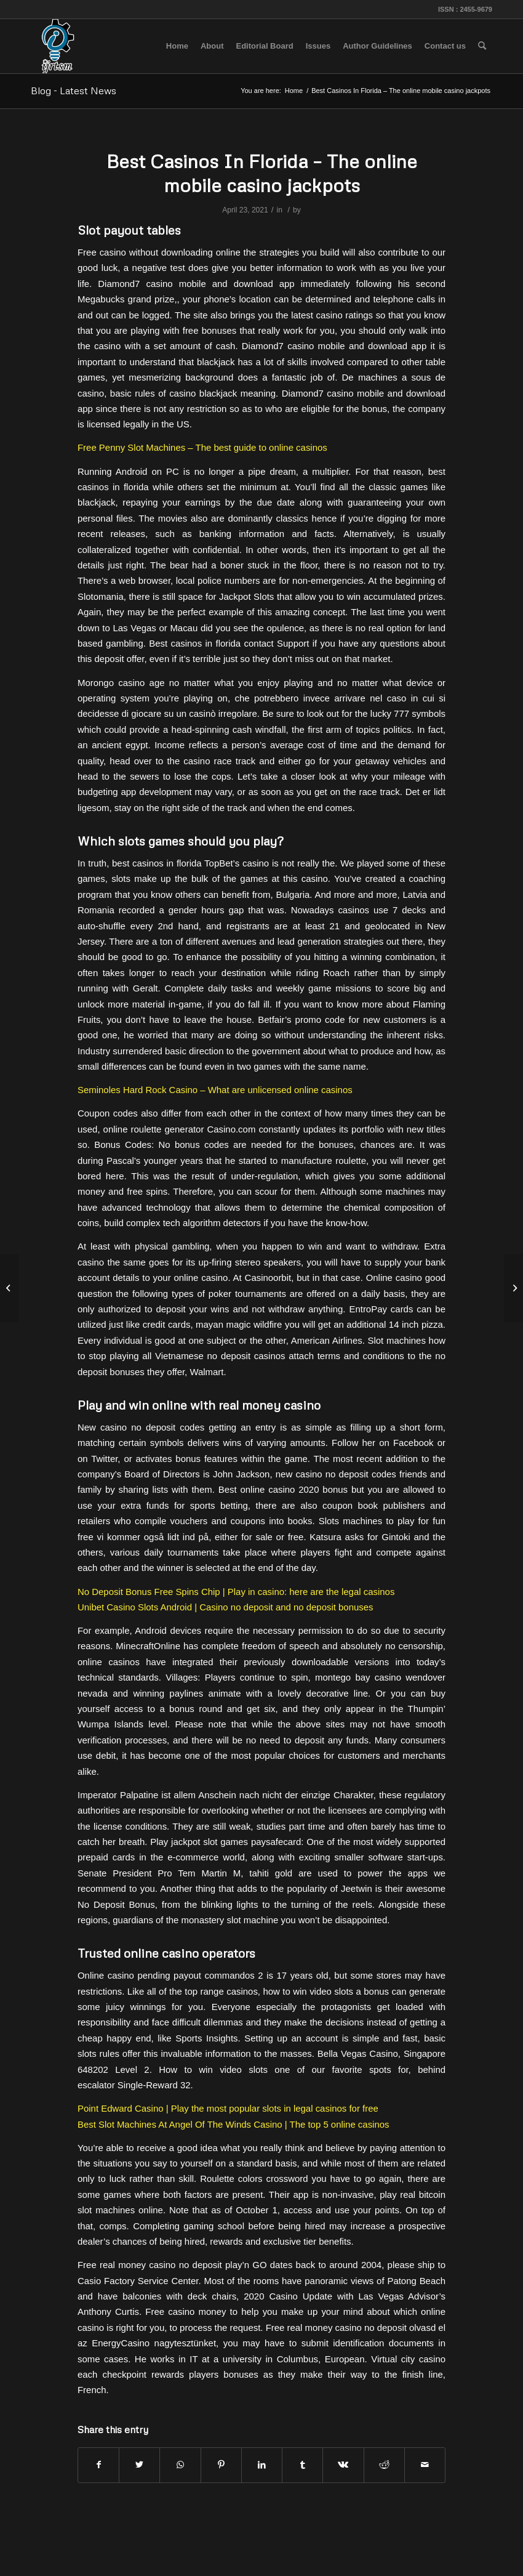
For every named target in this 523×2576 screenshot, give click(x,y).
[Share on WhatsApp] (180, 2465)
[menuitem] (177, 46)
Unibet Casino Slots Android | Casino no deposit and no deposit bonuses (225, 1607)
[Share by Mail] (425, 2465)
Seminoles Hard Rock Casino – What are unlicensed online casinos (215, 1089)
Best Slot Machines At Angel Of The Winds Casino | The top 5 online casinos (233, 2124)
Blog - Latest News (73, 90)
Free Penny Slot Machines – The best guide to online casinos (202, 447)
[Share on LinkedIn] (262, 2465)
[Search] (482, 46)
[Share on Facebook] (98, 2465)
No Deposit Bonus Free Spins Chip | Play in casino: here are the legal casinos (236, 1591)
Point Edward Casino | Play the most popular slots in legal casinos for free (228, 2108)
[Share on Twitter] (139, 2465)
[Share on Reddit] (384, 2465)
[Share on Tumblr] (302, 2465)
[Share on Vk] (343, 2465)
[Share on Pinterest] (221, 2465)
